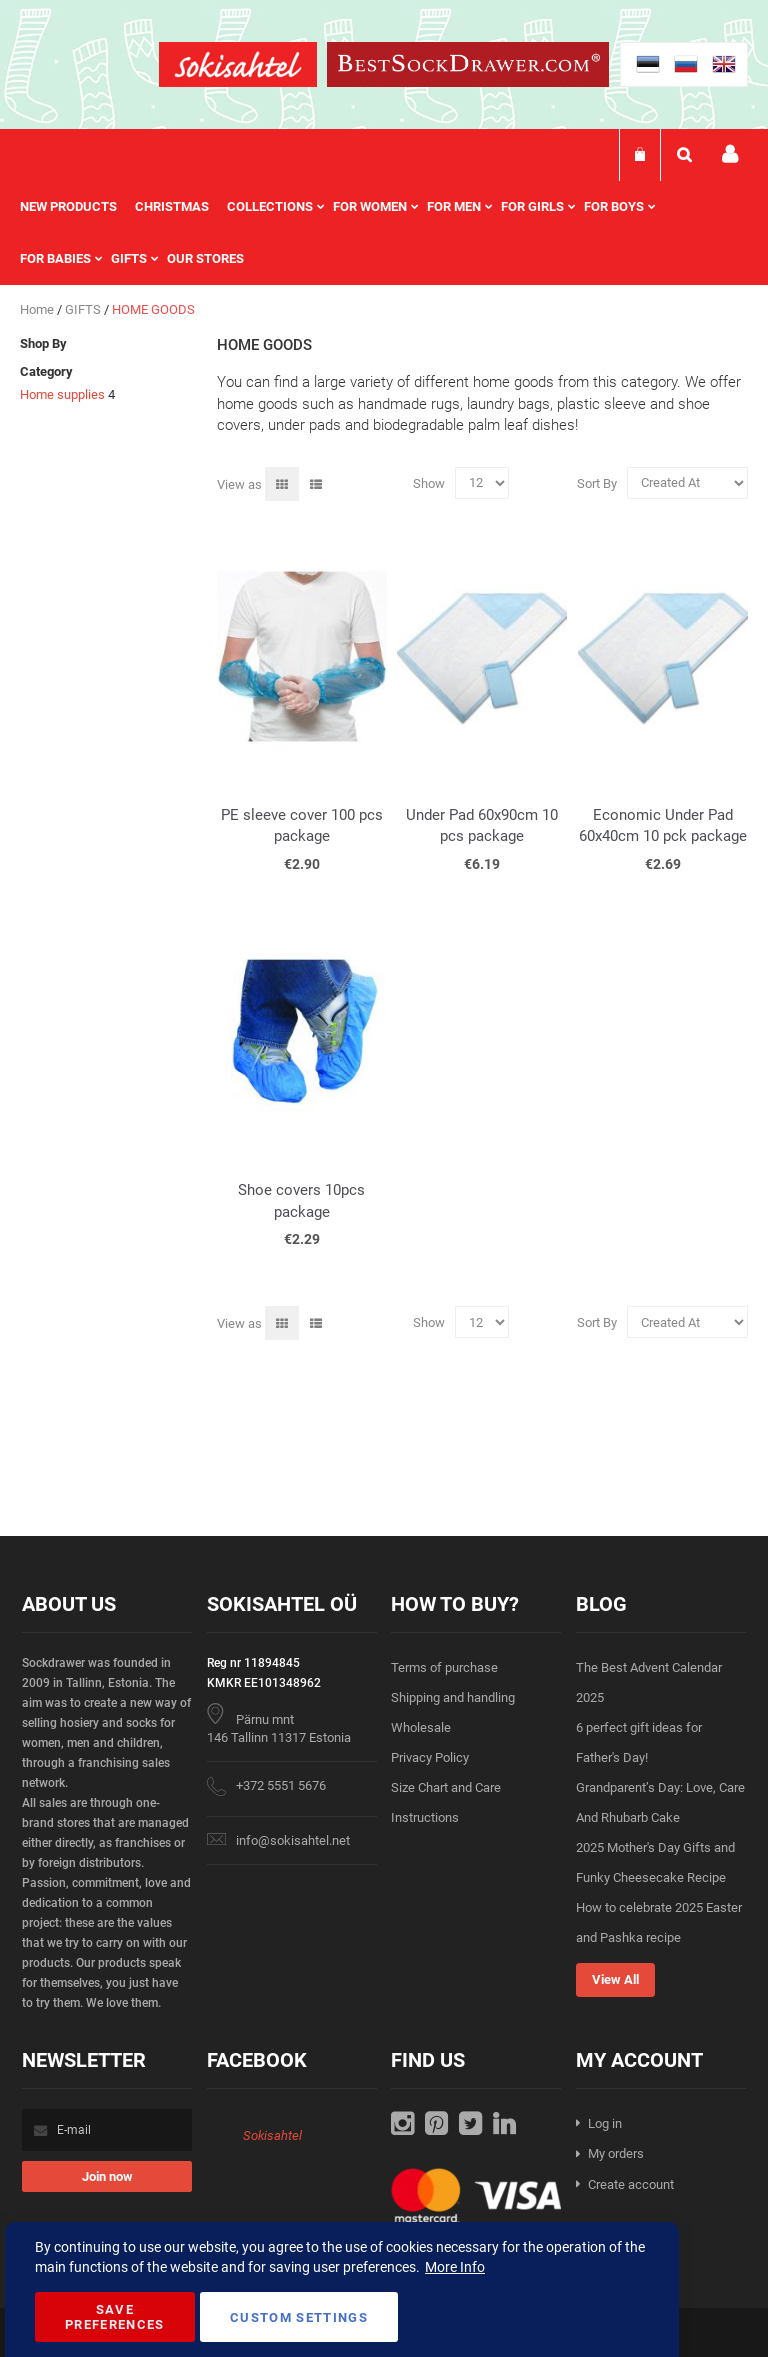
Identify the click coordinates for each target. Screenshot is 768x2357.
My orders (616, 2153)
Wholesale (421, 1727)
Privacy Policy (430, 1757)
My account (730, 154)
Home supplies (62, 394)
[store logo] (238, 67)
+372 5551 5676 (281, 1785)
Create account (631, 2184)
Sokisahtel (272, 2135)
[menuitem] (77, 207)
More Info (455, 2267)
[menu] (384, 233)
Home (38, 309)
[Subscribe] (107, 2176)
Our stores (205, 258)
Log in (605, 2123)
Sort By (597, 482)
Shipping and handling (453, 1697)
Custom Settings (299, 2317)
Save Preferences (115, 2317)
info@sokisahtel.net (293, 1840)
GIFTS (84, 309)
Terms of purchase (444, 1667)
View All (615, 1979)
